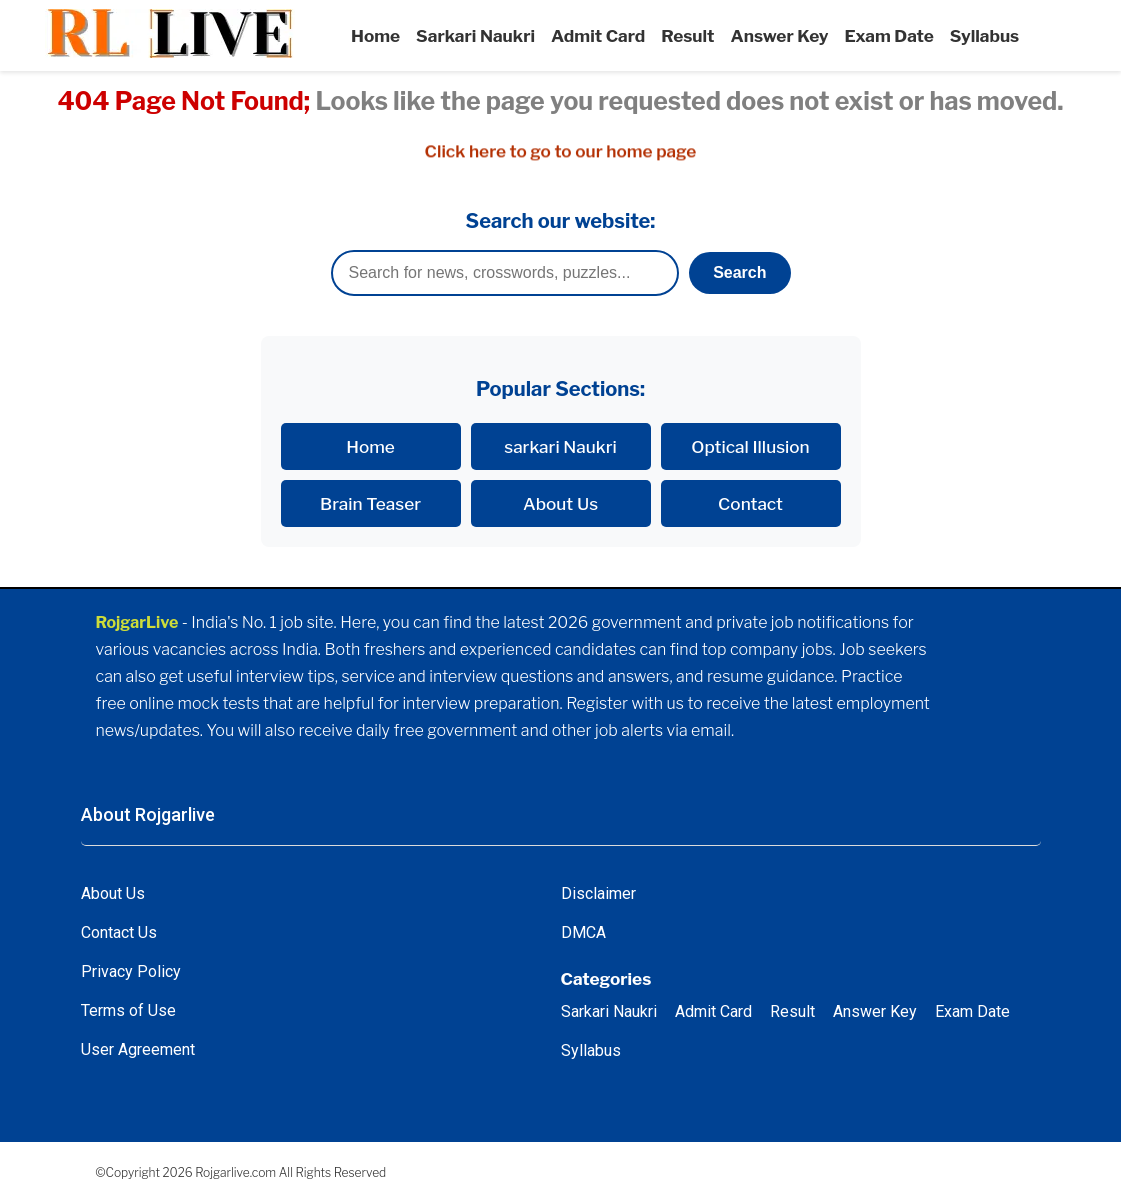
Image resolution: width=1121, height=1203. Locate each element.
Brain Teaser (370, 503)
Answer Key (780, 35)
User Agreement (138, 1049)
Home (375, 35)
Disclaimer (598, 893)
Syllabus (984, 35)
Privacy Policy (131, 971)
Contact (750, 503)
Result (687, 35)
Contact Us (119, 932)
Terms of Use (128, 1010)
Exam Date (889, 35)
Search (739, 272)
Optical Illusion (750, 446)
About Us (560, 503)
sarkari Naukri (560, 446)
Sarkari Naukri (475, 35)
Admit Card (598, 35)
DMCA (583, 932)
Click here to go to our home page (561, 151)
